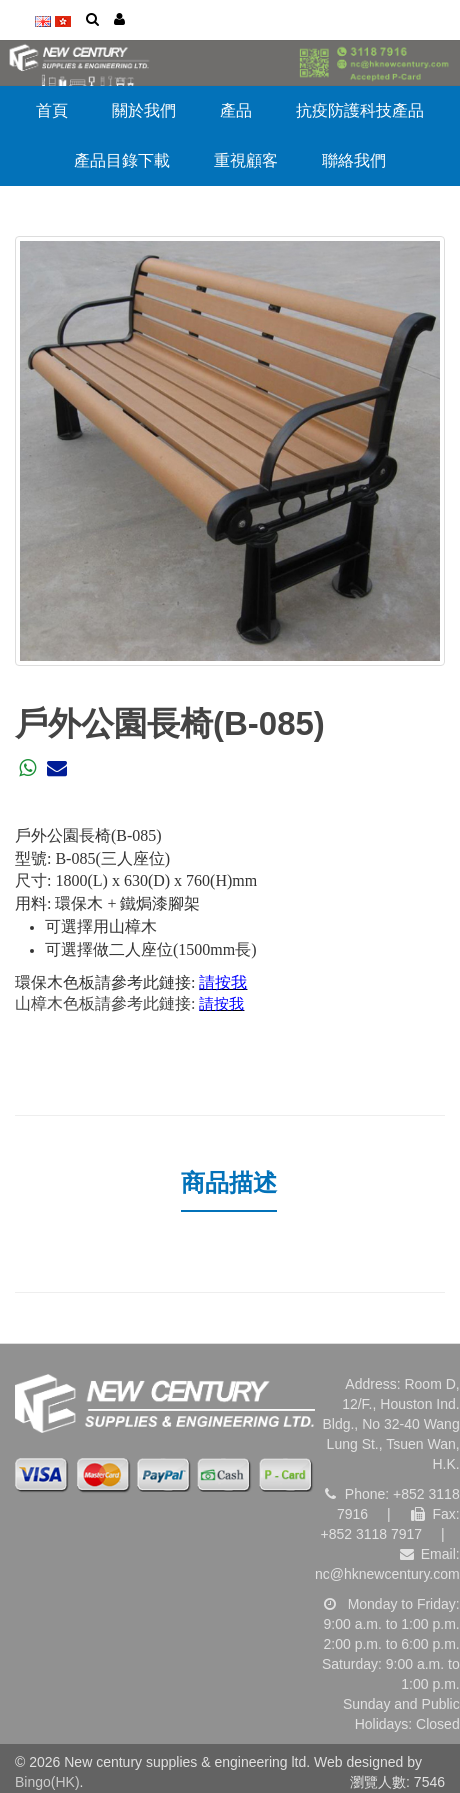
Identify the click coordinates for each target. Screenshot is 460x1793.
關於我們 (144, 110)
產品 (236, 110)
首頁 (52, 110)
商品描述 (229, 1182)
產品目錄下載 (122, 160)
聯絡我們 (354, 160)
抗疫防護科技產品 (360, 110)
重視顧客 (246, 160)
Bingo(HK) (47, 1782)
